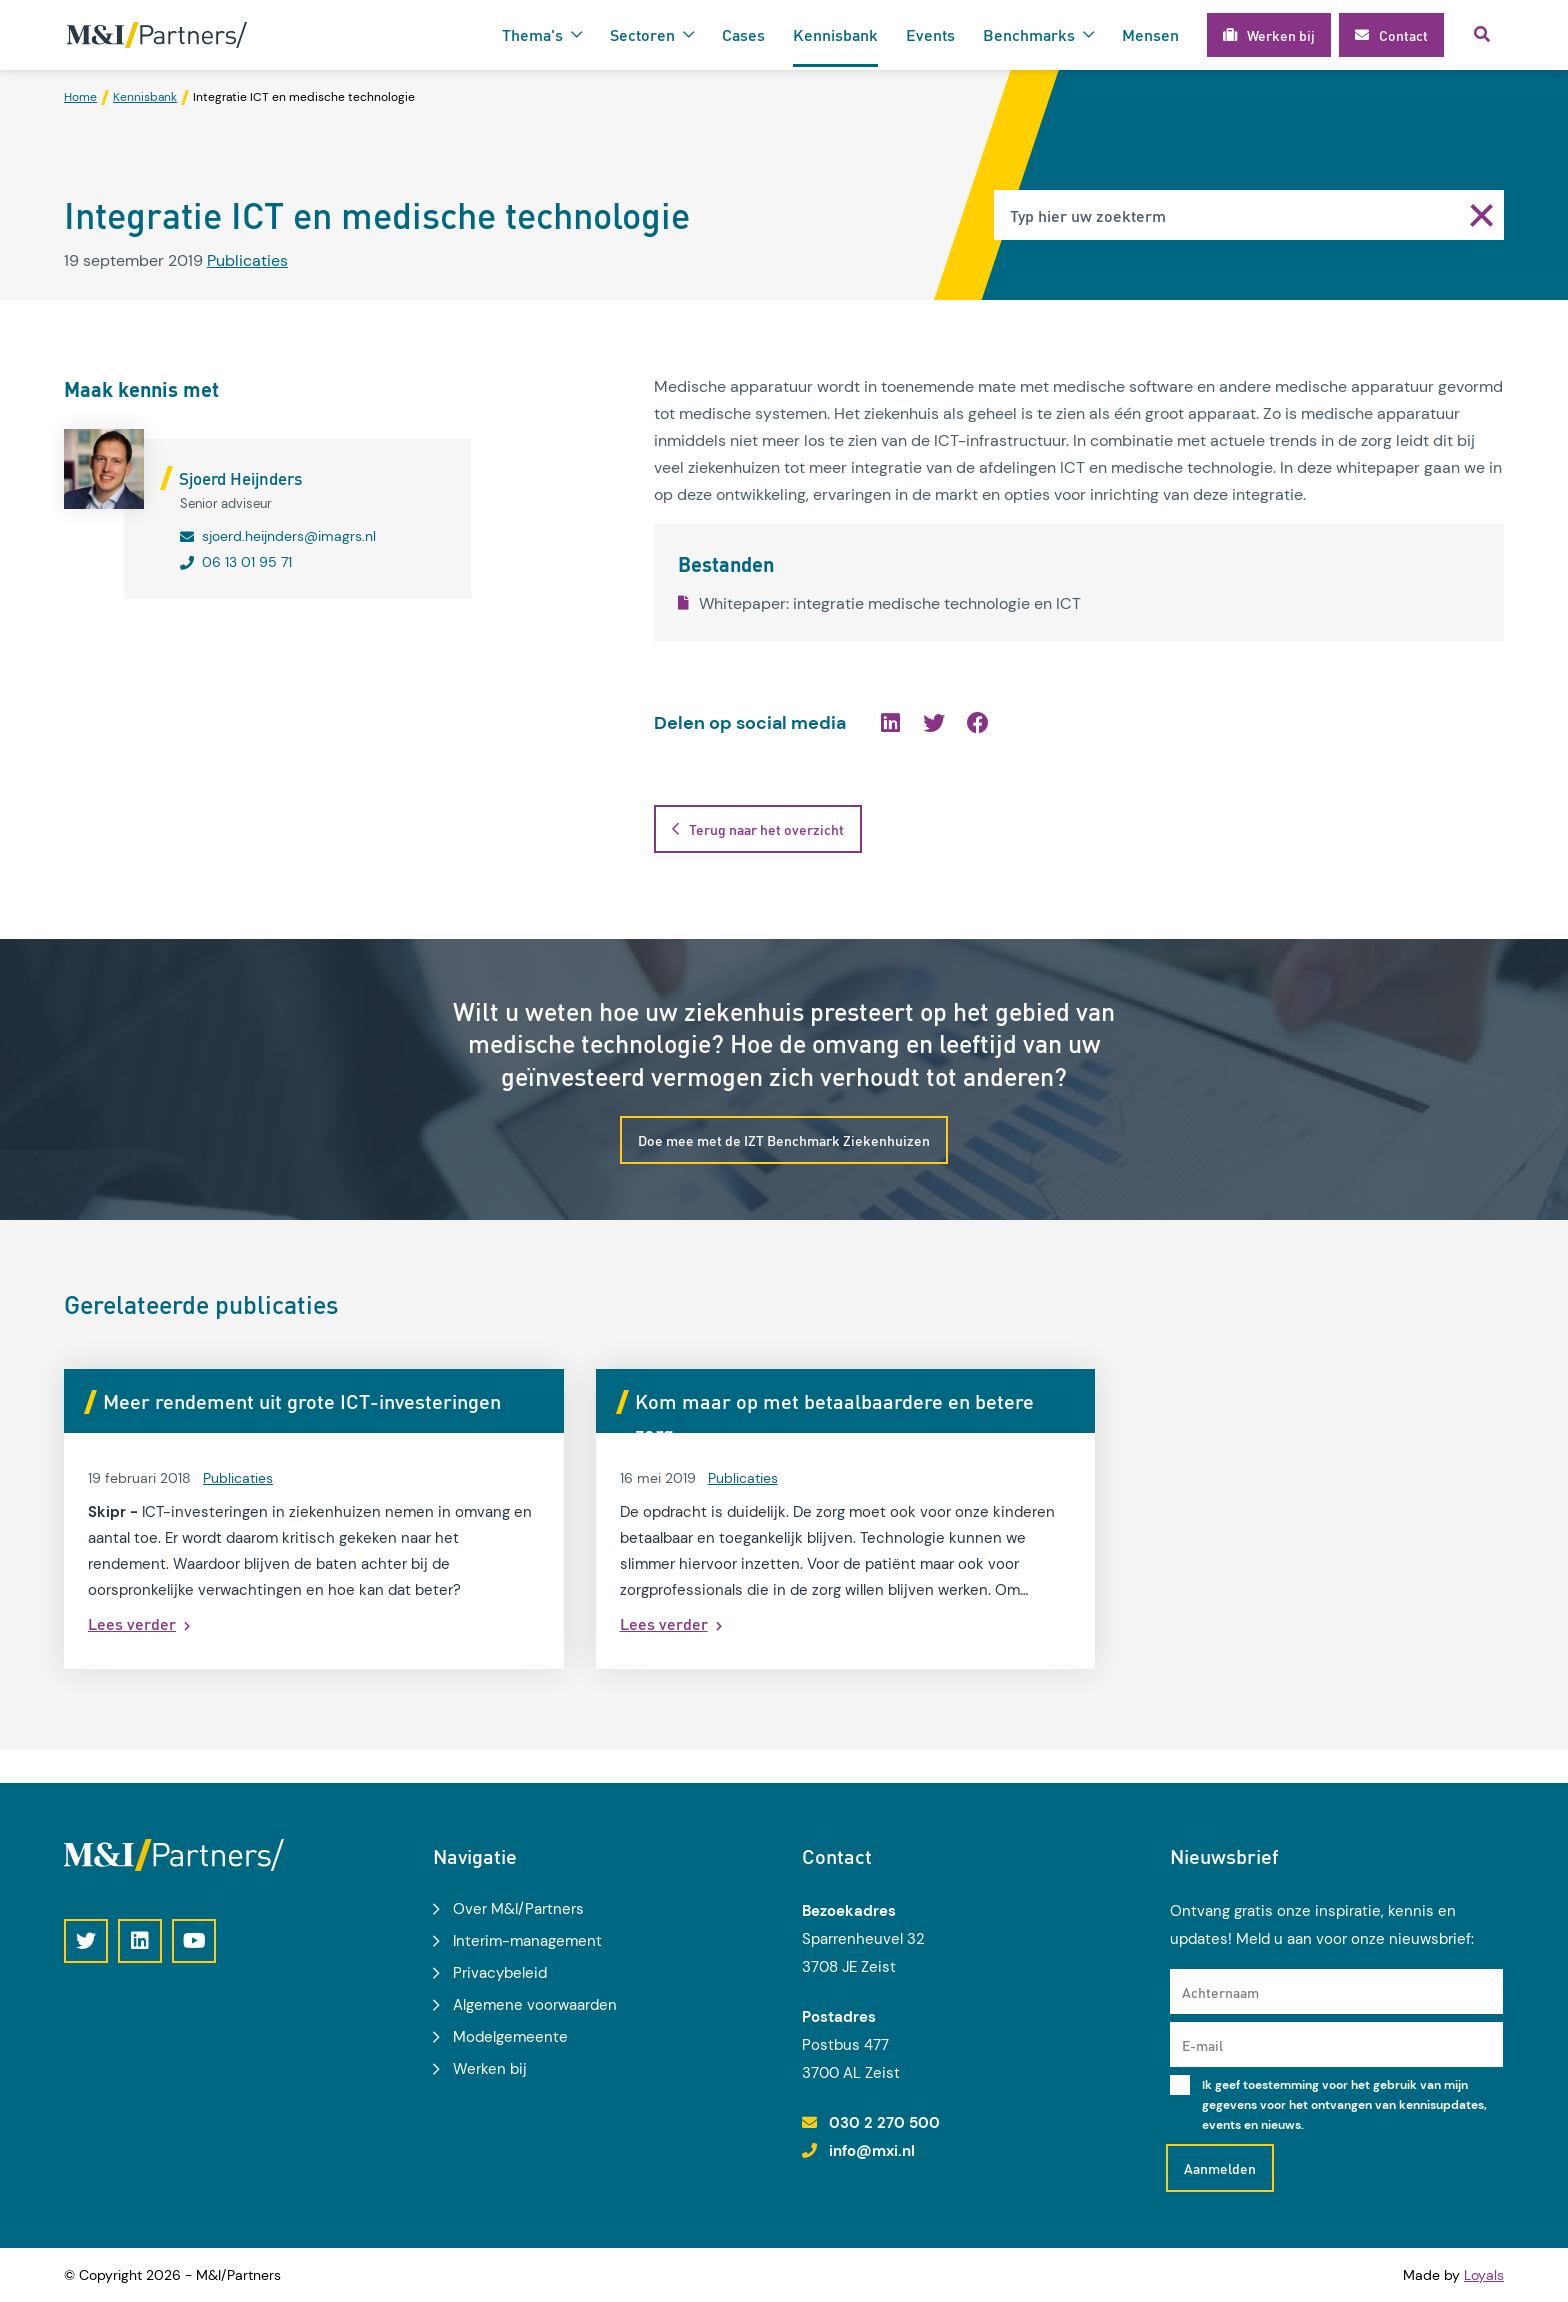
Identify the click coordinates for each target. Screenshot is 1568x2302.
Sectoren (642, 34)
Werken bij (490, 2069)
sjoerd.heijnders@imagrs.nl (289, 536)
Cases (743, 34)
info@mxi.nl (872, 2151)
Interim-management (527, 1941)
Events (930, 34)
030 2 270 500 (884, 2123)
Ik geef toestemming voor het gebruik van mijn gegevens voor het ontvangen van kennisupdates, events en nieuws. (1344, 2105)
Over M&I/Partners (518, 1909)
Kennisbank (835, 34)
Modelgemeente (510, 2037)
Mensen (1150, 34)
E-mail (1202, 2045)
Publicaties (247, 260)
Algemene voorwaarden (535, 2005)
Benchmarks (1029, 34)
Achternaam (1220, 1992)
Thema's (532, 34)
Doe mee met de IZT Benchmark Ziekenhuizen (784, 1141)
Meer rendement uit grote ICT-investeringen (302, 1402)
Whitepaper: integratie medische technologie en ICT (879, 603)
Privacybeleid (500, 1973)
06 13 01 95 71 (247, 562)
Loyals (1484, 2275)
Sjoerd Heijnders (240, 478)
